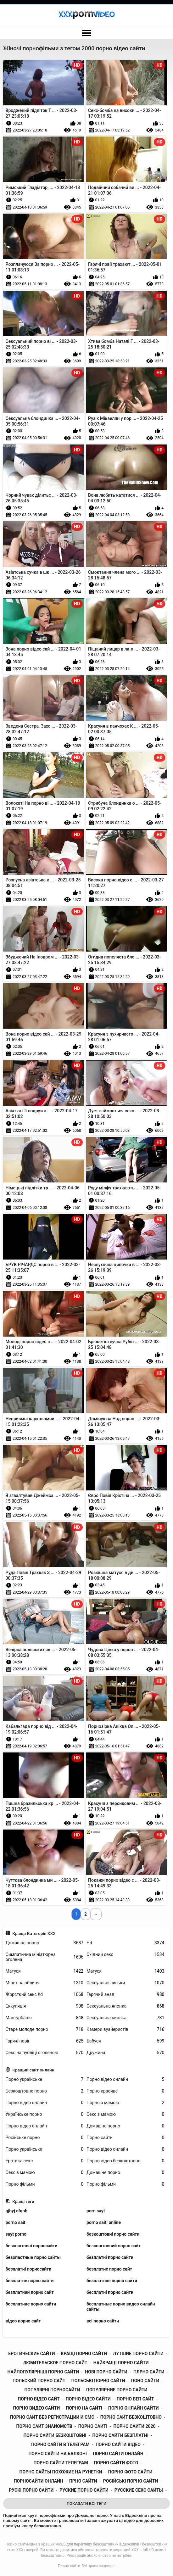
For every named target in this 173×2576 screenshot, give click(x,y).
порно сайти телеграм (61, 2462)
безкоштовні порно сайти (113, 2234)
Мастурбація (44, 2017)
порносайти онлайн (38, 2481)
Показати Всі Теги (86, 2503)
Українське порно (44, 2114)
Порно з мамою (125, 2102)
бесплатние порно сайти (31, 2303)
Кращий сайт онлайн (33, 2069)
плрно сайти (149, 2371)
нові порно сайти (106, 2371)
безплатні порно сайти (110, 2257)
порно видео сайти (36, 2408)
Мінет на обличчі (44, 1983)
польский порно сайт (39, 2380)
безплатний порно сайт (30, 2292)
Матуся (44, 1971)
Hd (125, 1943)
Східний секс (125, 1954)
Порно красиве (125, 2091)
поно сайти (145, 2380)
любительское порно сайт (55, 2362)
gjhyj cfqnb (16, 2210)
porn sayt (96, 2210)
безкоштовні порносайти (32, 2245)
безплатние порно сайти (112, 2280)
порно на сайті (84, 2408)
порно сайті (93, 2426)
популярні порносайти (52, 2389)
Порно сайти (125, 2137)
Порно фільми (44, 2184)
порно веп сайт (135, 2398)
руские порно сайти (83, 2490)
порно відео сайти (88, 2398)
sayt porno (16, 2234)
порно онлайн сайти (133, 2408)
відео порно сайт (23, 2320)
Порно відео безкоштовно (125, 2161)
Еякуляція (44, 2006)
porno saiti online (104, 2222)
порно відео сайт (38, 2398)
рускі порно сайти (31, 2490)
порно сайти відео (118, 2444)
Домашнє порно (44, 1943)
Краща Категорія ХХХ (34, 1933)
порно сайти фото (116, 2462)
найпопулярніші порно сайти (43, 2371)
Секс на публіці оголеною (44, 2052)
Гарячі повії (44, 2041)
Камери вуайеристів (125, 2029)
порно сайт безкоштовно (131, 2417)
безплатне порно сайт (109, 2268)
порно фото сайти (130, 2471)
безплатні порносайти (29, 2268)
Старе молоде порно (44, 2029)
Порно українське (44, 2079)
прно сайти (83, 2481)
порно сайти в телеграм (60, 2444)
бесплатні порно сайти (110, 2292)
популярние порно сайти (117, 2389)
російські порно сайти (130, 2481)
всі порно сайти (103, 2320)
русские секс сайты (138, 2490)
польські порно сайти (98, 2380)
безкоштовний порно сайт (114, 2245)
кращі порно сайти (84, 2353)
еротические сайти (31, 2353)
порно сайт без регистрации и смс (52, 2417)
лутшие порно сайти (138, 2353)
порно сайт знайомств (44, 2426)
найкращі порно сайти (121, 2362)
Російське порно (44, 2137)
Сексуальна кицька (125, 2017)
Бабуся (125, 2041)
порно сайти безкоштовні (54, 2435)
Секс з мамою (125, 2114)
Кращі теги (23, 2201)
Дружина (125, 2052)
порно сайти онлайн (118, 2453)
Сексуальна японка (125, 2006)
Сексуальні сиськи (125, 1983)
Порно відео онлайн (125, 2079)
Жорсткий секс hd (44, 1994)
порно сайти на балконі (57, 2453)
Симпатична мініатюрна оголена (44, 1957)
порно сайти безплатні (120, 2435)
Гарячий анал (125, 1994)
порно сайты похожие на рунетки (61, 2471)
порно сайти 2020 (135, 2426)
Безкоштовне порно (44, 2091)
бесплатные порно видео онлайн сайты (121, 2306)
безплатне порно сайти (30, 2280)
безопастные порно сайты (33, 2257)
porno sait (15, 2222)
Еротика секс (44, 2161)
